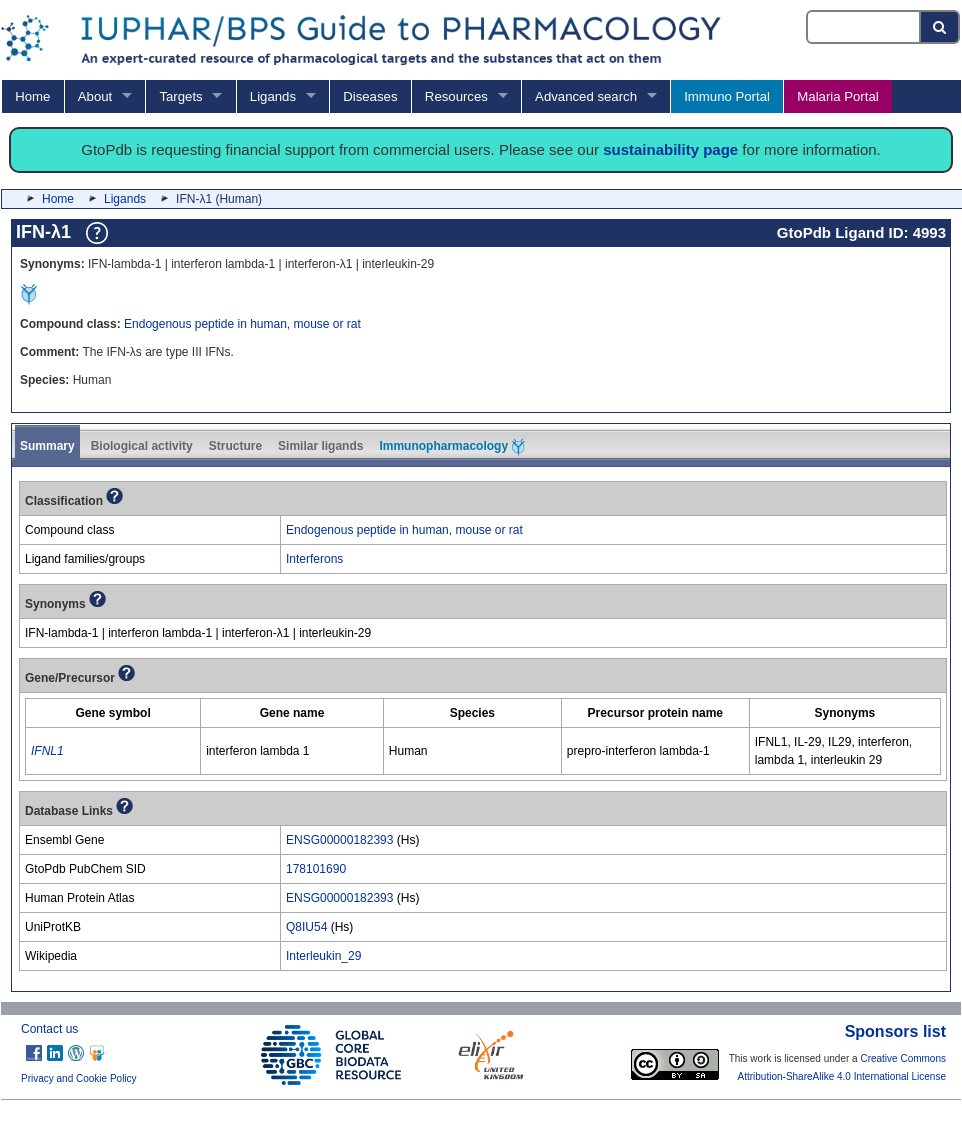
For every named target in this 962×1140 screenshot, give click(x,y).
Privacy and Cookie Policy (79, 1078)
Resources (456, 96)
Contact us (49, 1029)
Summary (47, 446)
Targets (180, 96)
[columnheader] (113, 713)
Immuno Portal (727, 96)
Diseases (370, 96)
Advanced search (586, 96)
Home (32, 96)
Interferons (314, 559)
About (95, 96)
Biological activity (142, 446)
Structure (235, 446)
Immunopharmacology (452, 447)
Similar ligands (320, 446)
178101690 (316, 869)
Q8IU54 (306, 927)
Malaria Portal (837, 96)
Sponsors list (895, 1031)
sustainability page (670, 149)
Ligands (273, 96)
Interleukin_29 (323, 956)
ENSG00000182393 (339, 840)
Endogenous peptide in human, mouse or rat (242, 324)
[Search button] (940, 27)
